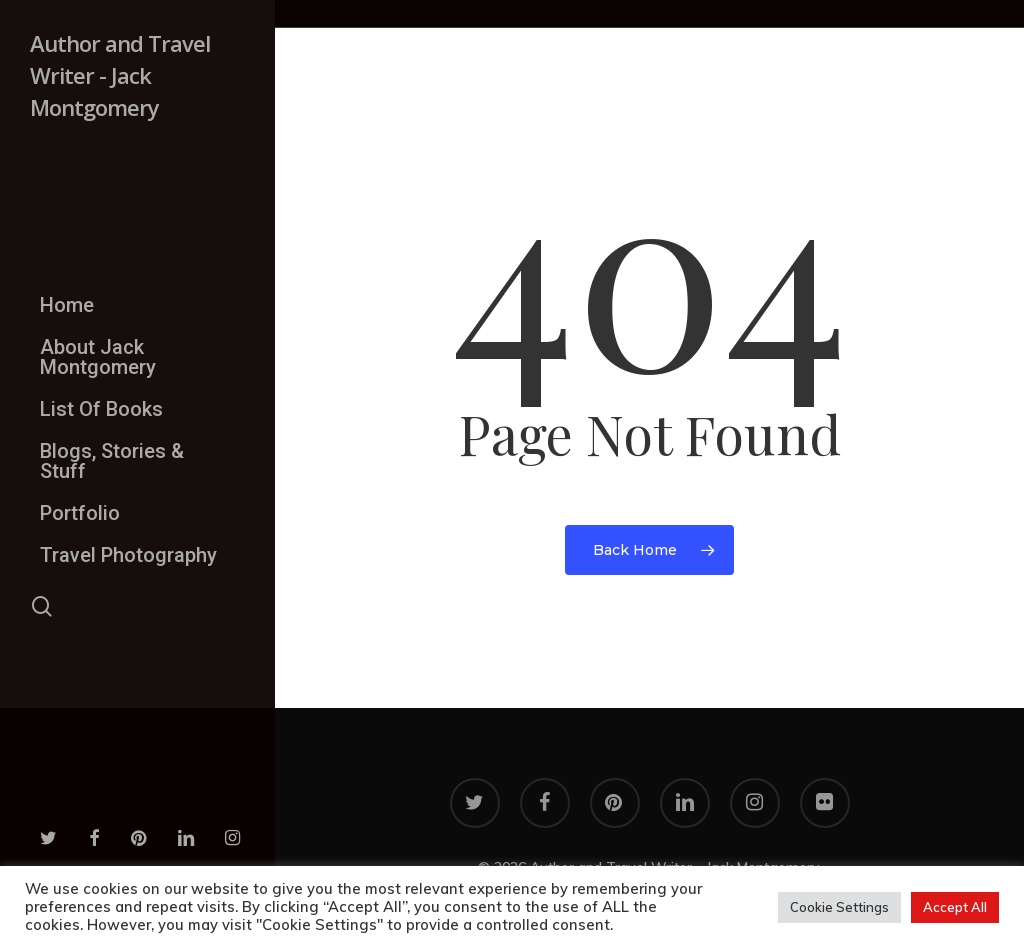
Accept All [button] (955, 907)
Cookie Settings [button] (839, 907)
